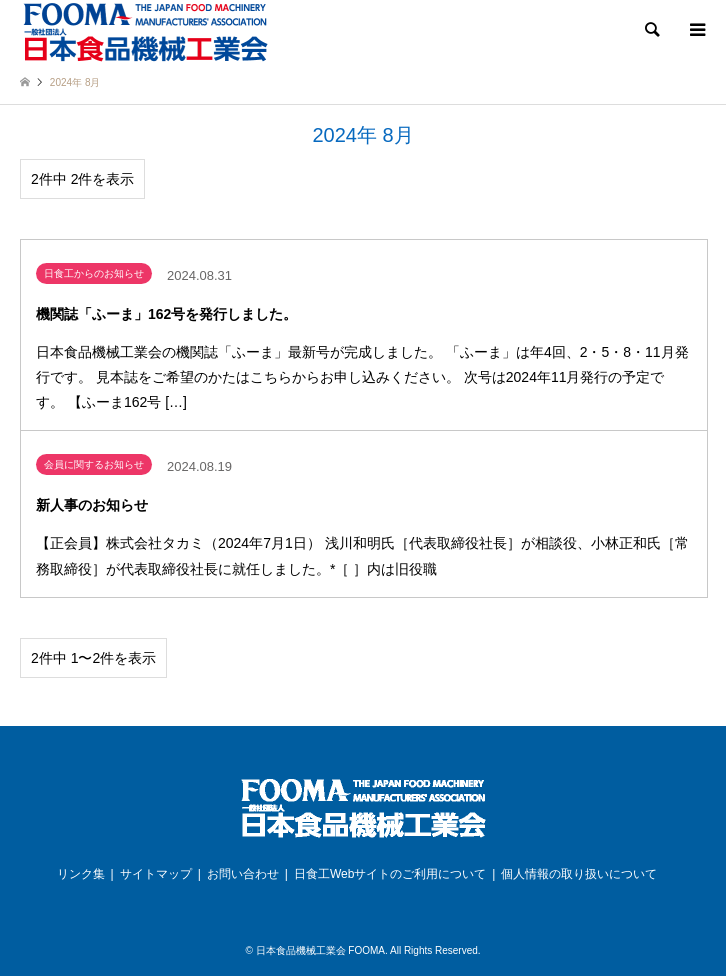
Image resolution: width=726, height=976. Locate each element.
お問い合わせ (243, 874)
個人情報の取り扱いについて (579, 874)
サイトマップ (156, 874)
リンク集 (81, 874)
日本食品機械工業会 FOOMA (320, 950)
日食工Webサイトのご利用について (390, 874)
